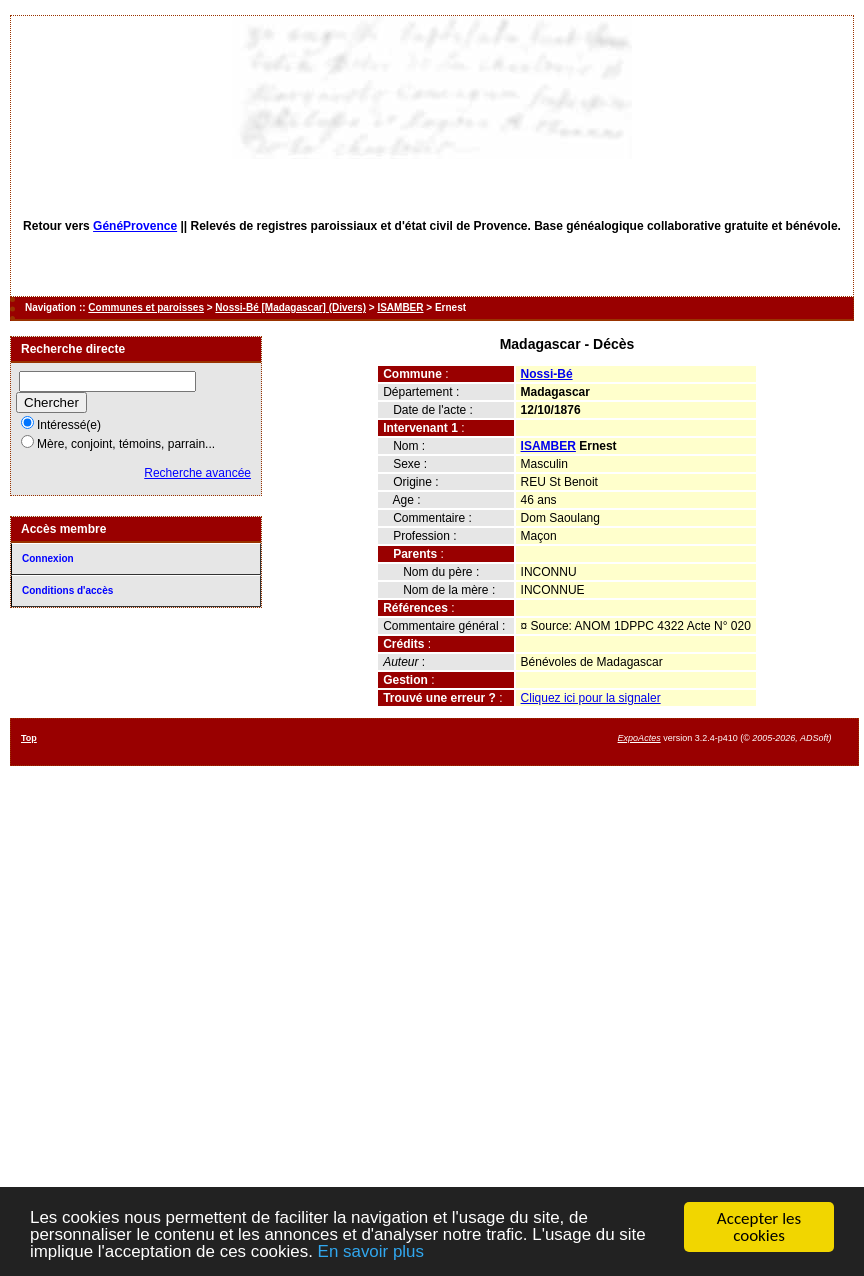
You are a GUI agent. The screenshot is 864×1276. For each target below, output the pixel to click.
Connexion (48, 558)
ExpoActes (639, 738)
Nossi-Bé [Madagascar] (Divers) (290, 307)
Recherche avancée (197, 473)
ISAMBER (400, 307)
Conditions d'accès (67, 590)
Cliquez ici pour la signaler (591, 698)
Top (29, 738)
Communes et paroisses (146, 307)
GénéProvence (135, 226)
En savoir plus (372, 1253)
